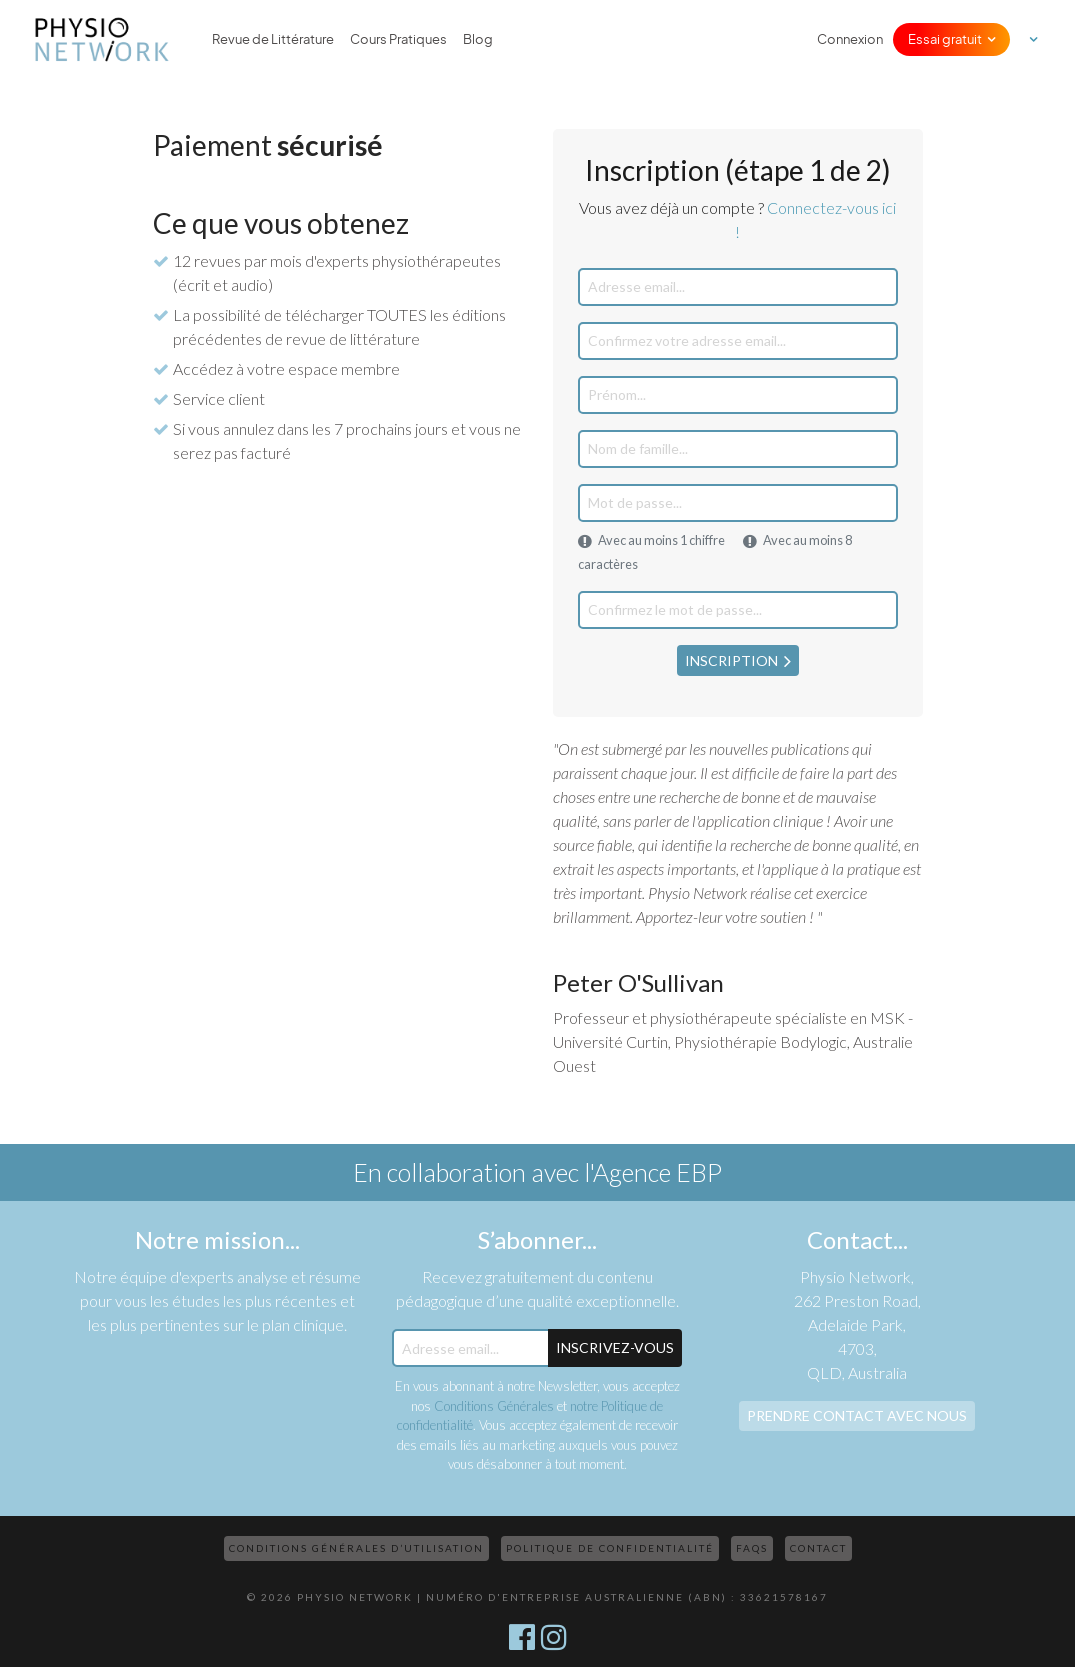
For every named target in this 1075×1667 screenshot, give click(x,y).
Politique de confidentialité (610, 1548)
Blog (478, 39)
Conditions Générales (494, 1406)
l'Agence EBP (653, 1172)
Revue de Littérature (273, 39)
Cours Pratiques (398, 39)
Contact (818, 1548)
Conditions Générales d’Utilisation (356, 1548)
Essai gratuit (945, 39)
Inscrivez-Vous (615, 1347)
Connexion (850, 39)
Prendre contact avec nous (857, 1415)
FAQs (752, 1548)
